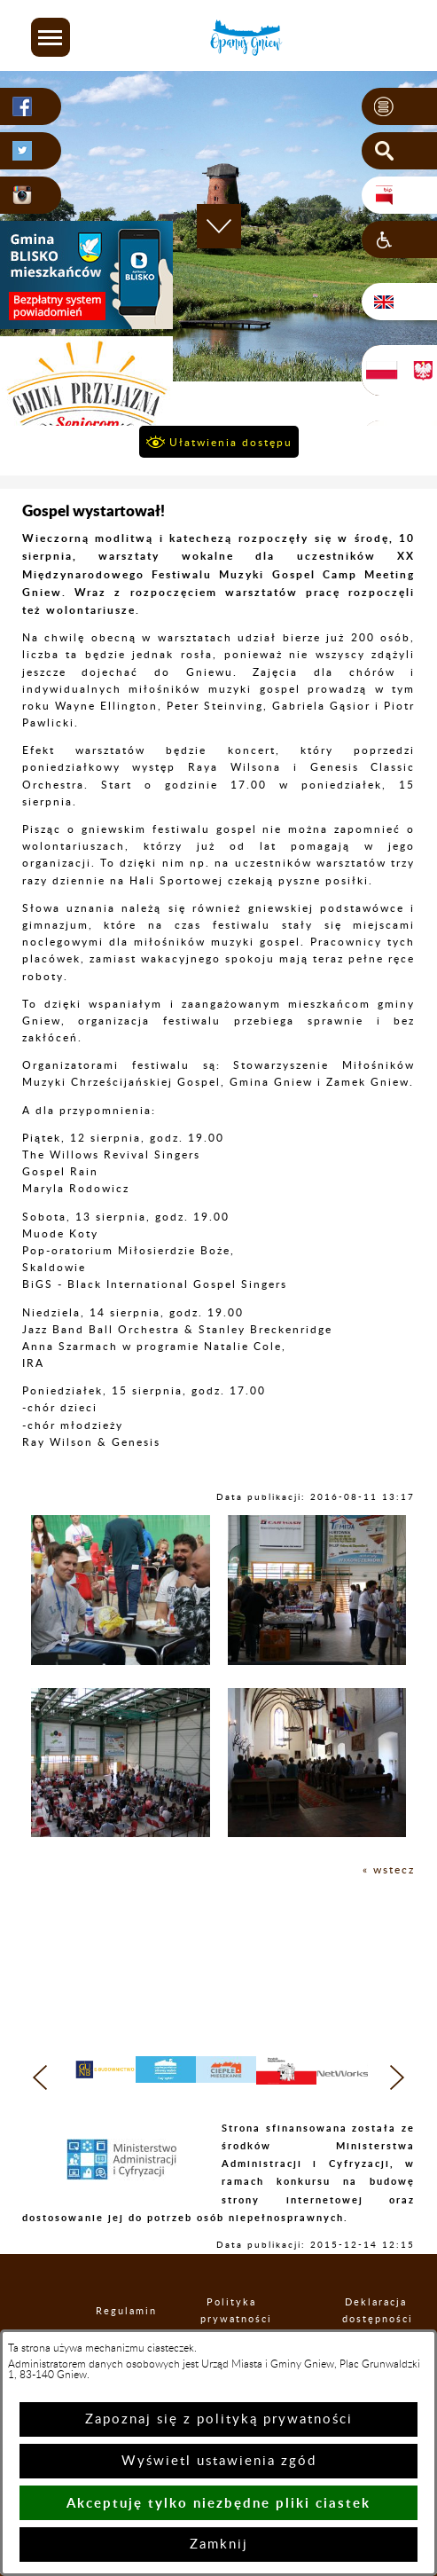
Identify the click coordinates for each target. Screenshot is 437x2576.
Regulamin (111, 2311)
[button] (50, 37)
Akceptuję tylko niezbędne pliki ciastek (218, 2503)
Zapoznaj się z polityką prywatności (219, 2419)
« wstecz (389, 1870)
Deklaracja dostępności (376, 2310)
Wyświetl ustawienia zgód (218, 2461)
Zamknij (219, 2544)
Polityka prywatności (231, 2310)
